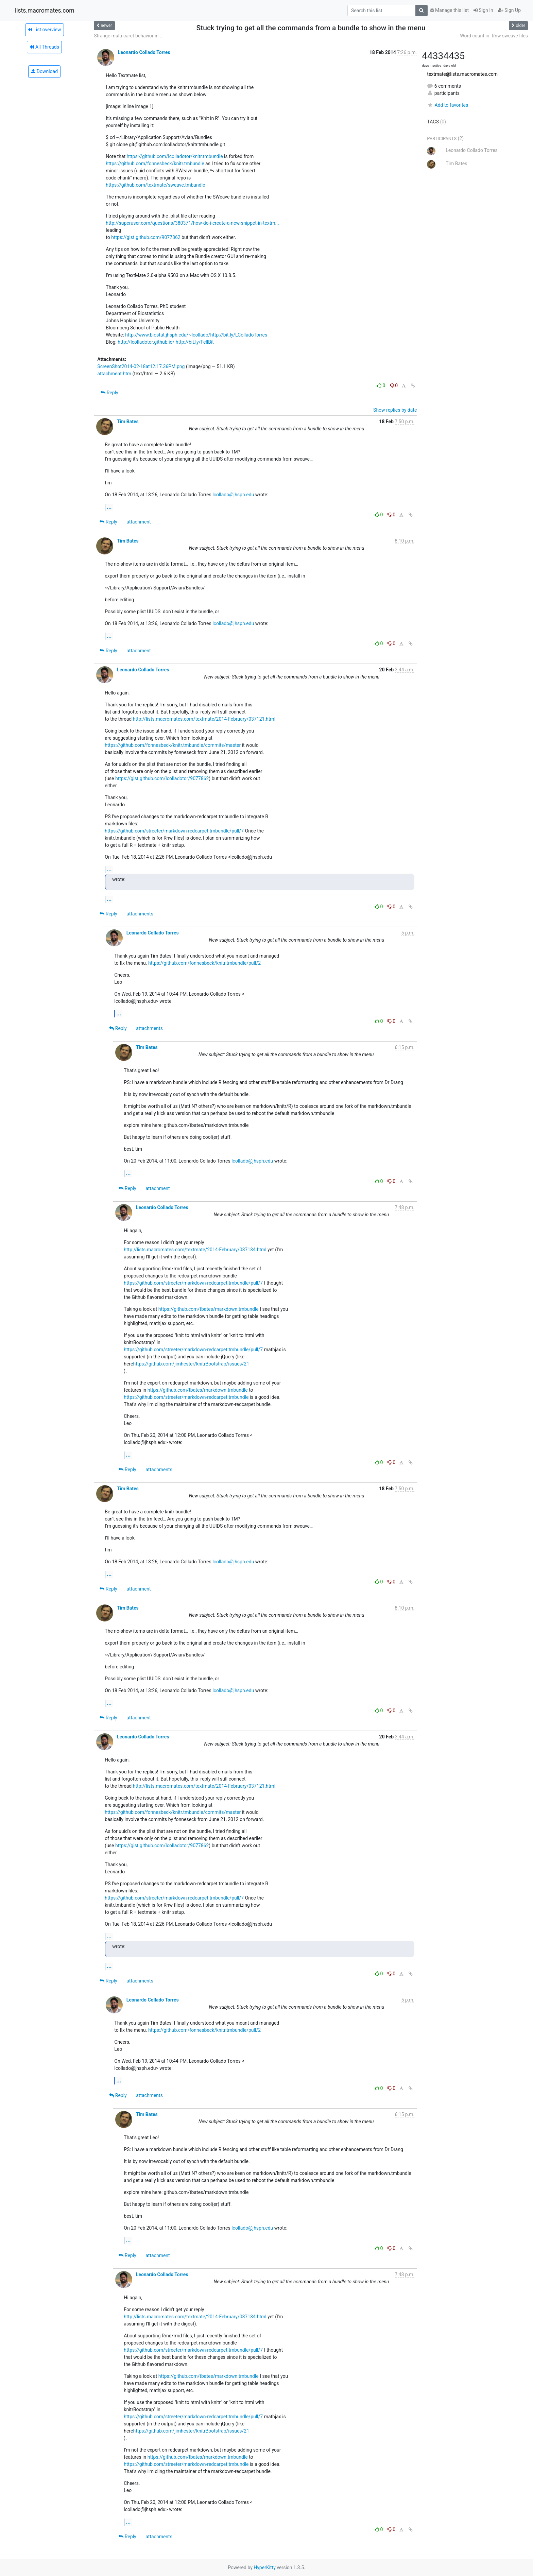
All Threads (44, 47)
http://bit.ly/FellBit (195, 342)
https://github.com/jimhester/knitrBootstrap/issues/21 (191, 1364)
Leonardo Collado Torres (144, 52)
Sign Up (509, 10)
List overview (44, 29)
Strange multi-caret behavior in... (128, 35)
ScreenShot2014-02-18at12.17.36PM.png (141, 366)
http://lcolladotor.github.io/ (146, 342)
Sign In (483, 10)
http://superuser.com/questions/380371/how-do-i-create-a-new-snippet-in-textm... (192, 223)
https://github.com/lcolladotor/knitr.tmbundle (175, 156)
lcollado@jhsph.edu (233, 494)
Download (44, 71)
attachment (138, 522)
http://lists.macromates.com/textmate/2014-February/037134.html (195, 1249)
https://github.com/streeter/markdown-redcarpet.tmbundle (186, 1397)
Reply (109, 392)
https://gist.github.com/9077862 (145, 237)
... (109, 507)
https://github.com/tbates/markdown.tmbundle (208, 1309)
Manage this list (449, 10)
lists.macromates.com (44, 10)
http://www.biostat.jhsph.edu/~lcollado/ (167, 335)
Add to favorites (447, 105)
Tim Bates (128, 421)
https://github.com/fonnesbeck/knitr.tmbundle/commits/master (173, 745)
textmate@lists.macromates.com (462, 74)
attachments (139, 913)
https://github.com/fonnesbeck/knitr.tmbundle (155, 163)
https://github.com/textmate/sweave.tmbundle (155, 185)
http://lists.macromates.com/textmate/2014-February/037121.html (204, 719)
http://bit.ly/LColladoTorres (239, 335)
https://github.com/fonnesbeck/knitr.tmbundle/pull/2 (204, 963)
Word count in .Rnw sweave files (494, 35)
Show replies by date (395, 410)
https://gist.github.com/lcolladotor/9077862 (162, 778)
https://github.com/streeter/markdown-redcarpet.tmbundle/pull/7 (174, 831)
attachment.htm (114, 373)
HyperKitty (265, 2567)
